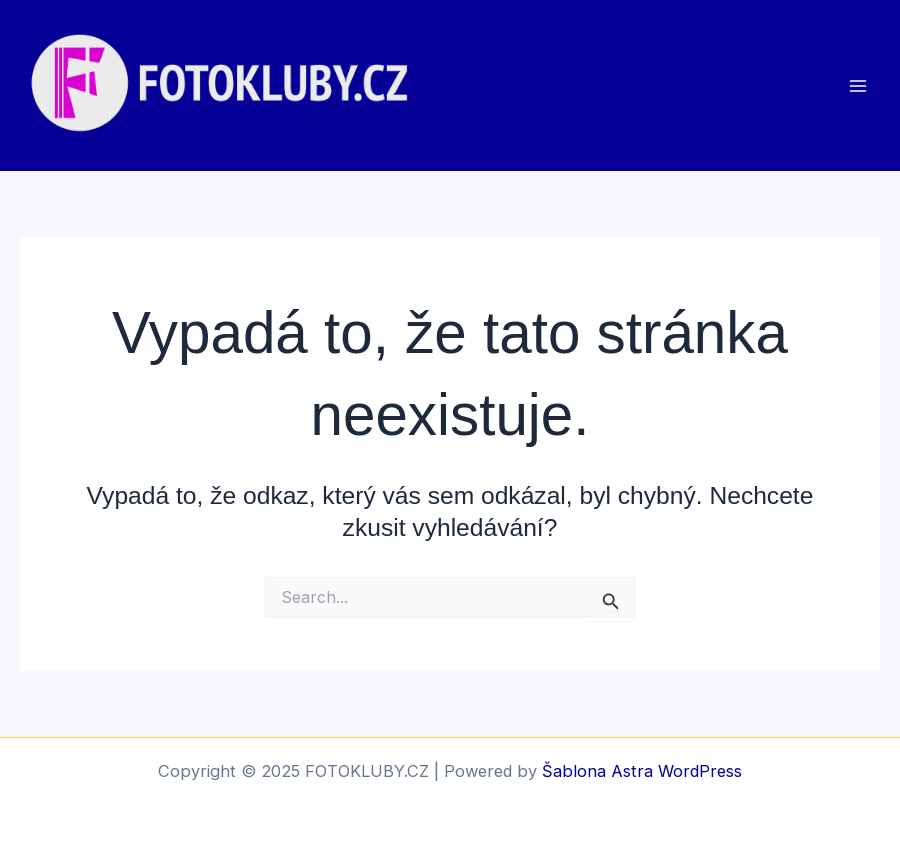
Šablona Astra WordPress (642, 771)
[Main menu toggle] (857, 85)
